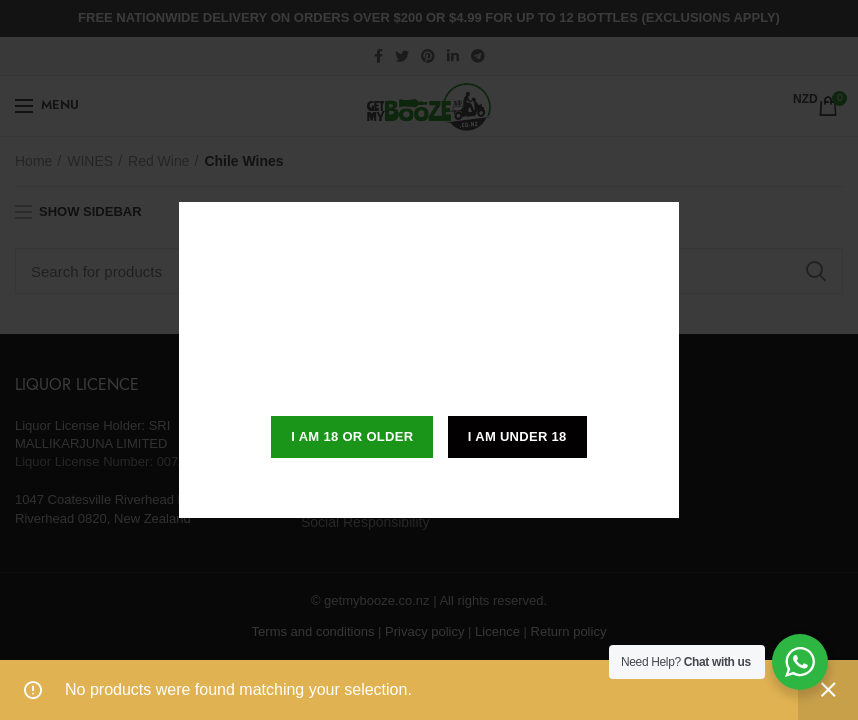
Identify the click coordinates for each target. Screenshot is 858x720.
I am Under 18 (517, 436)
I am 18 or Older (352, 436)
